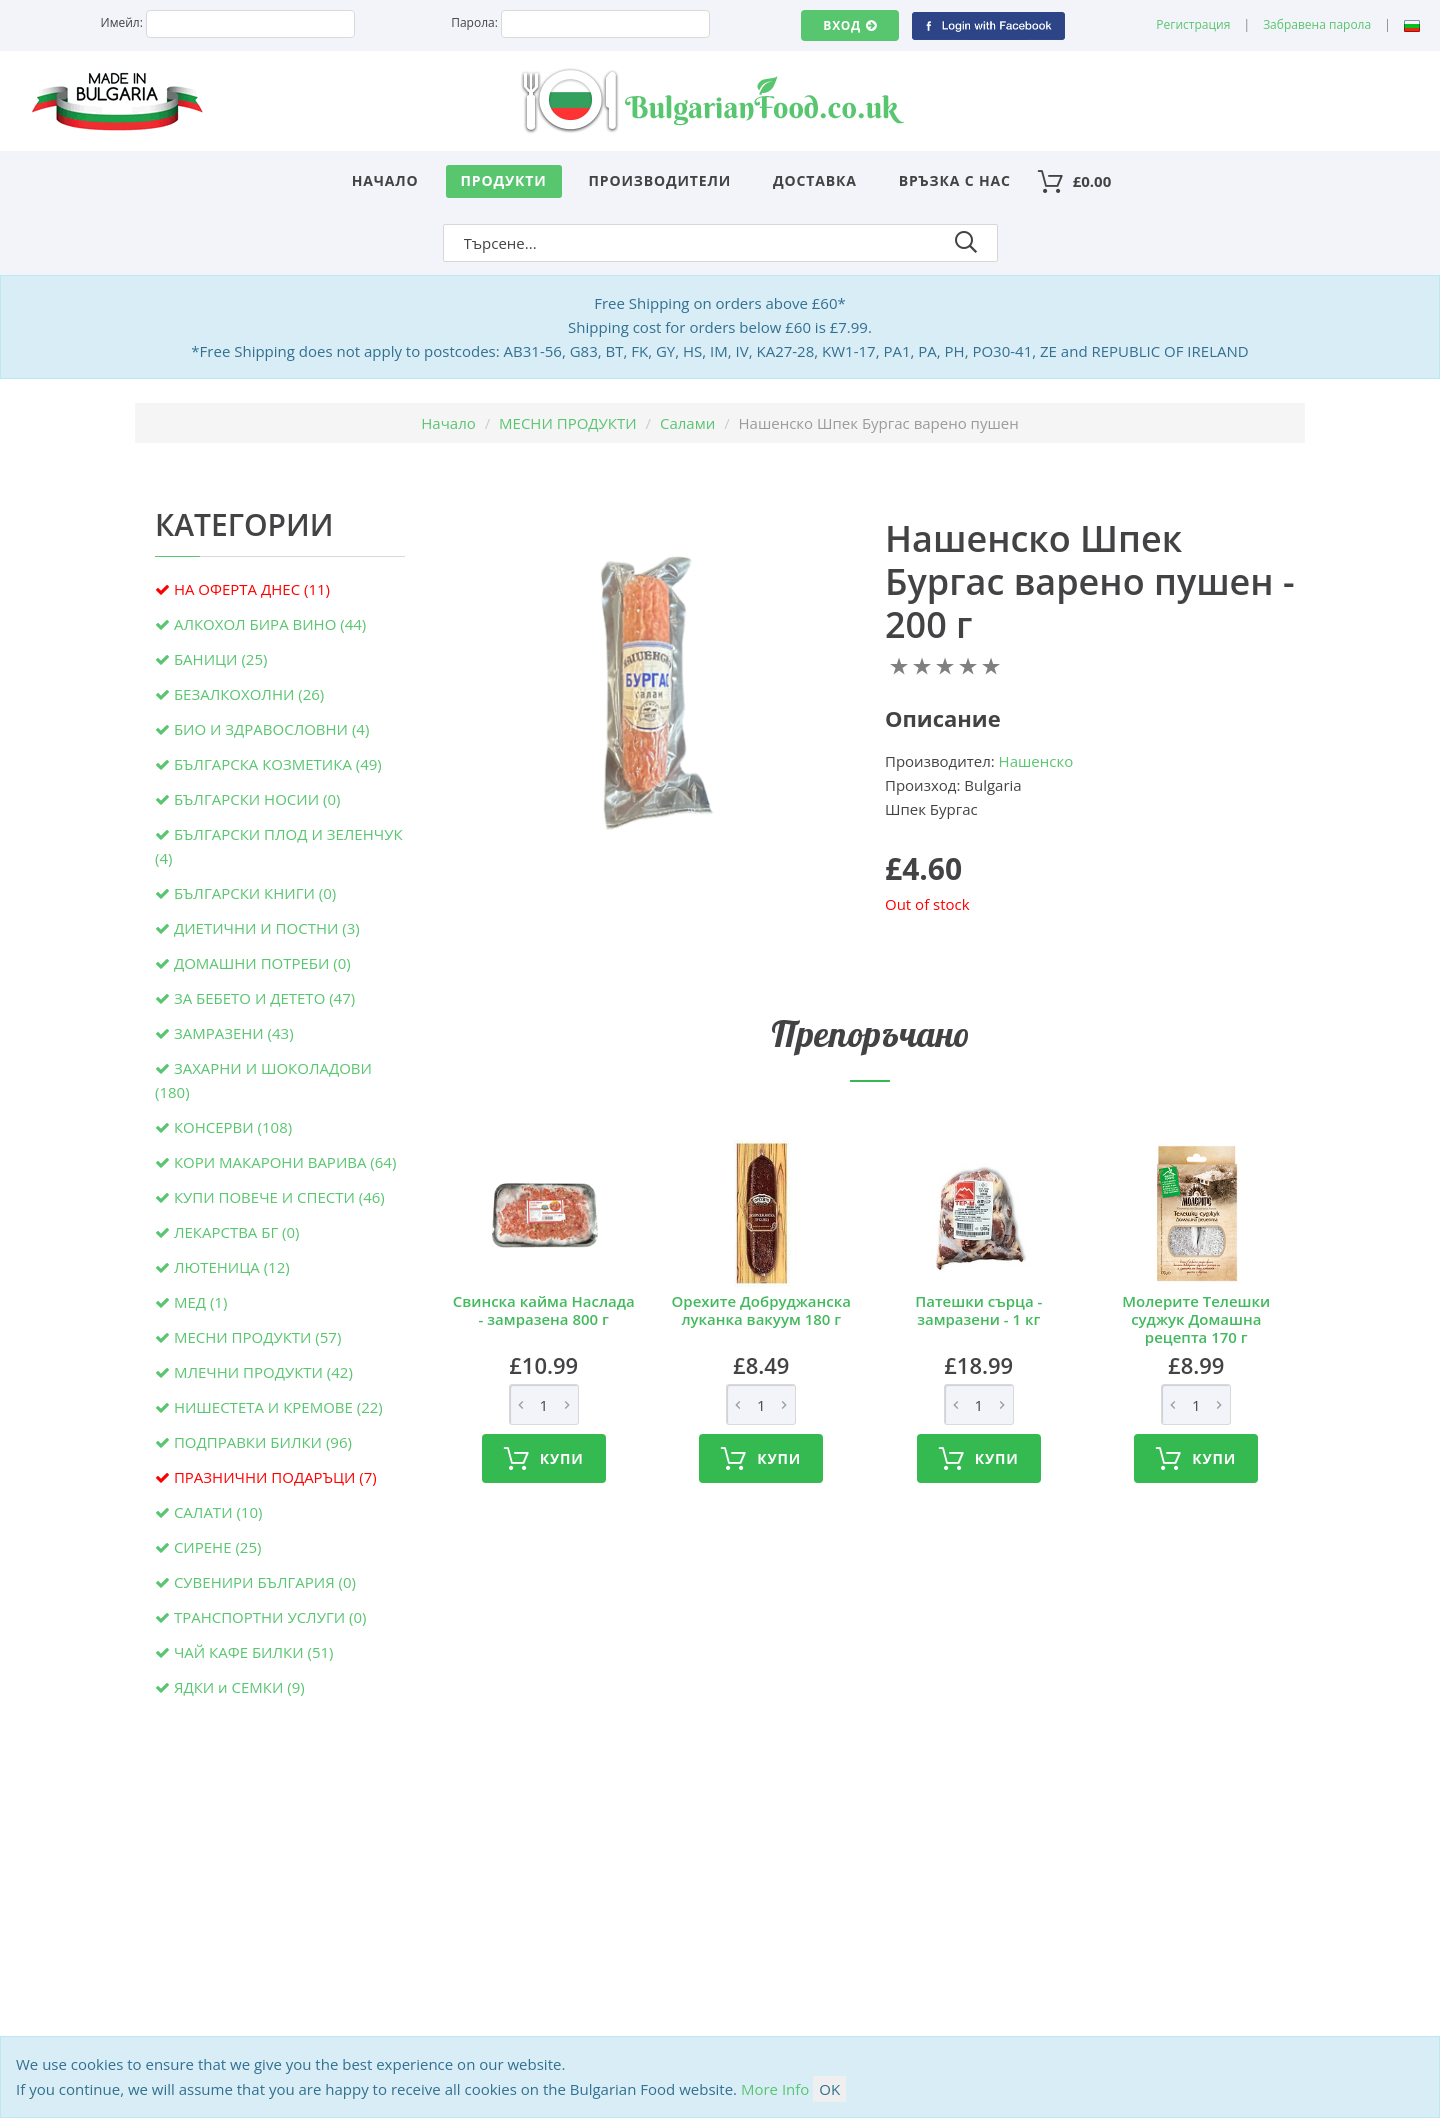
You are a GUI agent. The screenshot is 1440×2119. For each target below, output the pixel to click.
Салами (687, 423)
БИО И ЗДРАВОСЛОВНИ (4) (271, 729)
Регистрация (1193, 24)
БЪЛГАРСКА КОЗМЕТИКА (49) (278, 764)
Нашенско (1036, 761)
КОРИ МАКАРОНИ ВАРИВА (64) (285, 1162)
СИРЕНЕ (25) (218, 1547)
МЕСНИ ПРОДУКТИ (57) (257, 1337)
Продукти (504, 180)
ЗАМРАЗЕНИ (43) (234, 1033)
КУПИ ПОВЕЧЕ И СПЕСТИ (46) (279, 1197)
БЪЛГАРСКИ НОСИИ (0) (257, 799)
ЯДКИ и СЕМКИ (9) (239, 1687)
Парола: (474, 22)
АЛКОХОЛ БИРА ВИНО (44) (270, 624)
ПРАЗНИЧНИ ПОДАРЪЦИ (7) (275, 1477)
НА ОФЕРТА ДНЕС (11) (252, 589)
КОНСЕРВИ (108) (233, 1127)
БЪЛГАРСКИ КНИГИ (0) (255, 893)
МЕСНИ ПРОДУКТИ (568, 423)
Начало (385, 180)
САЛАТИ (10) (218, 1512)
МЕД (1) (200, 1302)
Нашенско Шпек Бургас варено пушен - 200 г (1090, 581)
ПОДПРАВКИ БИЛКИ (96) (263, 1442)
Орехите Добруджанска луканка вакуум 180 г (761, 1310)
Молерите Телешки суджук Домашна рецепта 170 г (1196, 1319)
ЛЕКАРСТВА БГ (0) (237, 1232)
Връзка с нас (955, 180)
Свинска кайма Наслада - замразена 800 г (544, 1310)
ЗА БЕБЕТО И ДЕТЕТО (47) (264, 998)
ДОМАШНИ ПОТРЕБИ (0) (262, 963)
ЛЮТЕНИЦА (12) (232, 1267)
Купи (544, 1458)
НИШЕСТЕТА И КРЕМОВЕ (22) (278, 1407)
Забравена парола (1317, 24)
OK (829, 2089)
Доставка (815, 180)
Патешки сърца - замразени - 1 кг (978, 1310)
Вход (849, 25)
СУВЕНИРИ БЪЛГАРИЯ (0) (265, 1582)
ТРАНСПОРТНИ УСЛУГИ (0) (270, 1617)
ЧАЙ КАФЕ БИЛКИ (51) (254, 1652)
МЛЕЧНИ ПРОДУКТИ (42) (263, 1372)
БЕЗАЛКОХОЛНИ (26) (249, 694)
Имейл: (122, 22)
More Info (775, 2089)
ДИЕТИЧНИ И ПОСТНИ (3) (267, 928)
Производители (660, 180)
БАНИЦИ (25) (220, 659)
